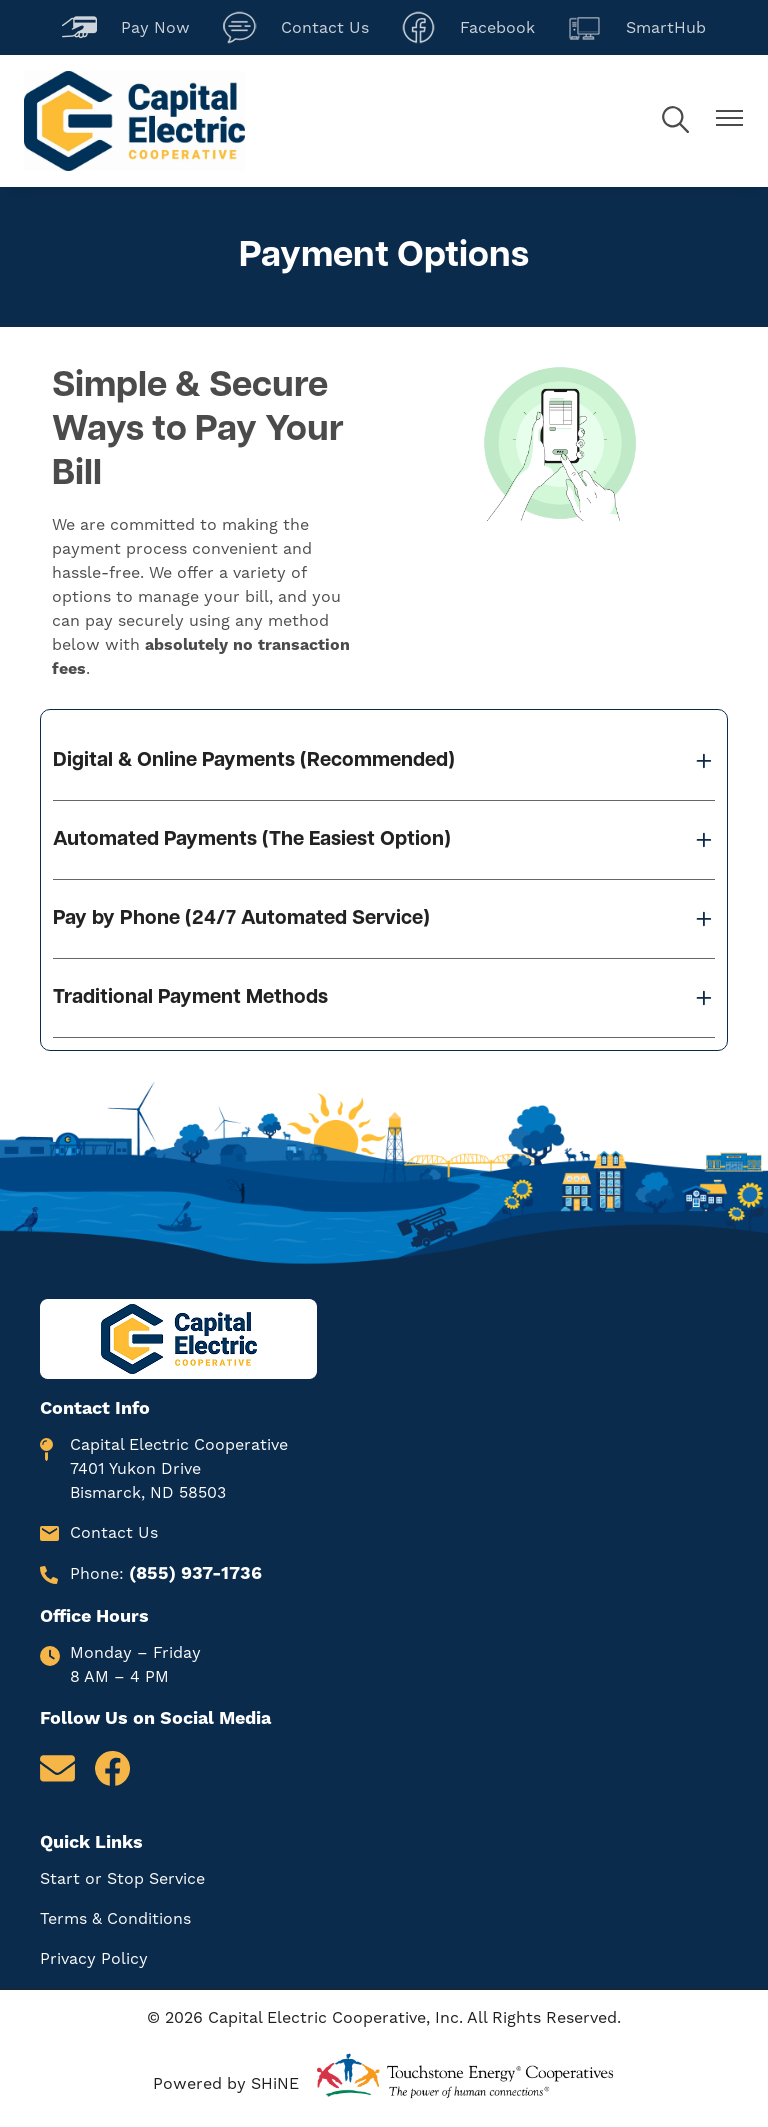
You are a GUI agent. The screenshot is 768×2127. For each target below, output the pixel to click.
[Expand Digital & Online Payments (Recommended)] (384, 761)
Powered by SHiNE (226, 2084)
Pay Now (126, 27)
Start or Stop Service (122, 1879)
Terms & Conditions (115, 1919)
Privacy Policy (94, 1959)
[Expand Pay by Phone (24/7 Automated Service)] (384, 919)
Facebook (468, 27)
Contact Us (295, 27)
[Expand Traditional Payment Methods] (384, 998)
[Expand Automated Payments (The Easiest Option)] (384, 840)
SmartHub (636, 27)
